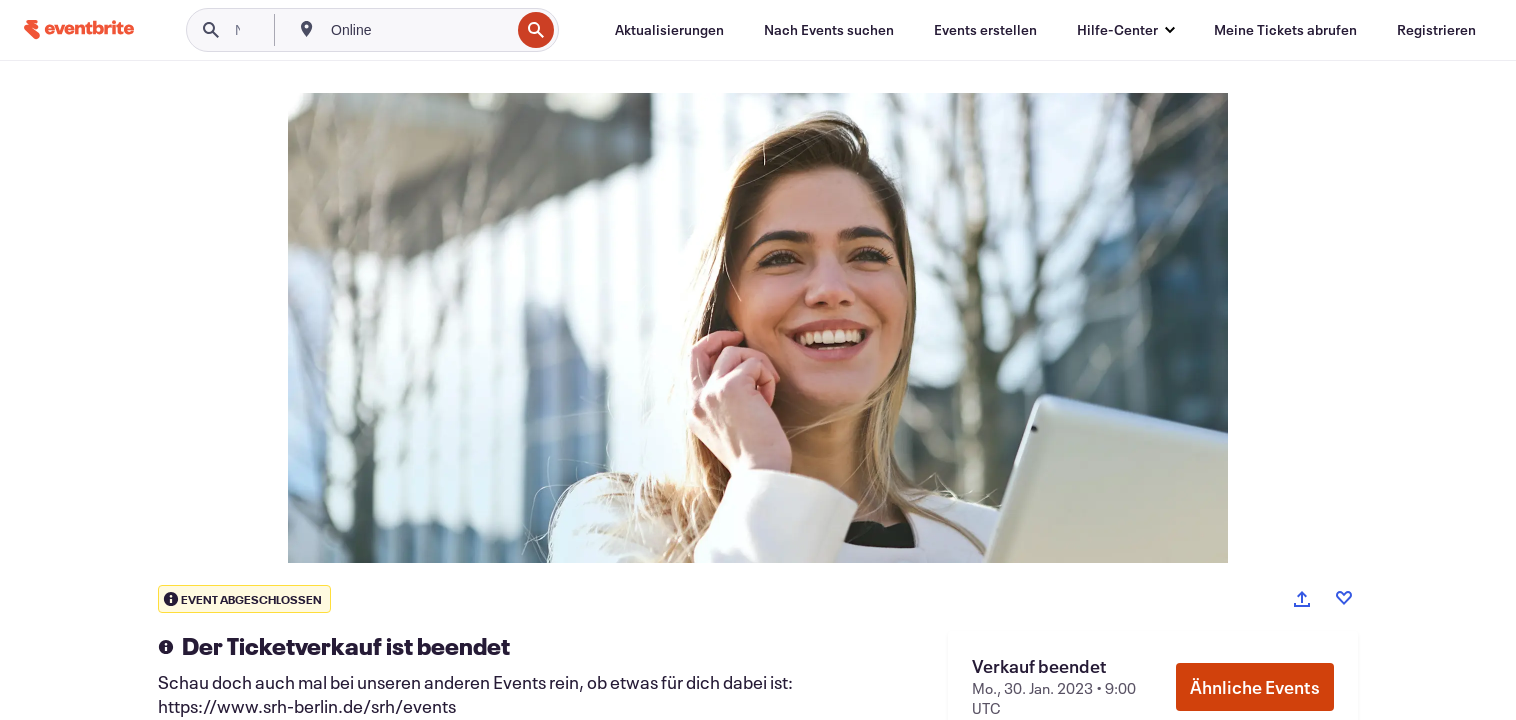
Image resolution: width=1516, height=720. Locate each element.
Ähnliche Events (1255, 687)
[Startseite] (79, 29)
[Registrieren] (1436, 30)
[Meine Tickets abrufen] (1285, 30)
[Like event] (1344, 598)
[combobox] (418, 30)
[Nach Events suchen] (829, 30)
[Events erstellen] (985, 30)
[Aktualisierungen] (669, 30)
